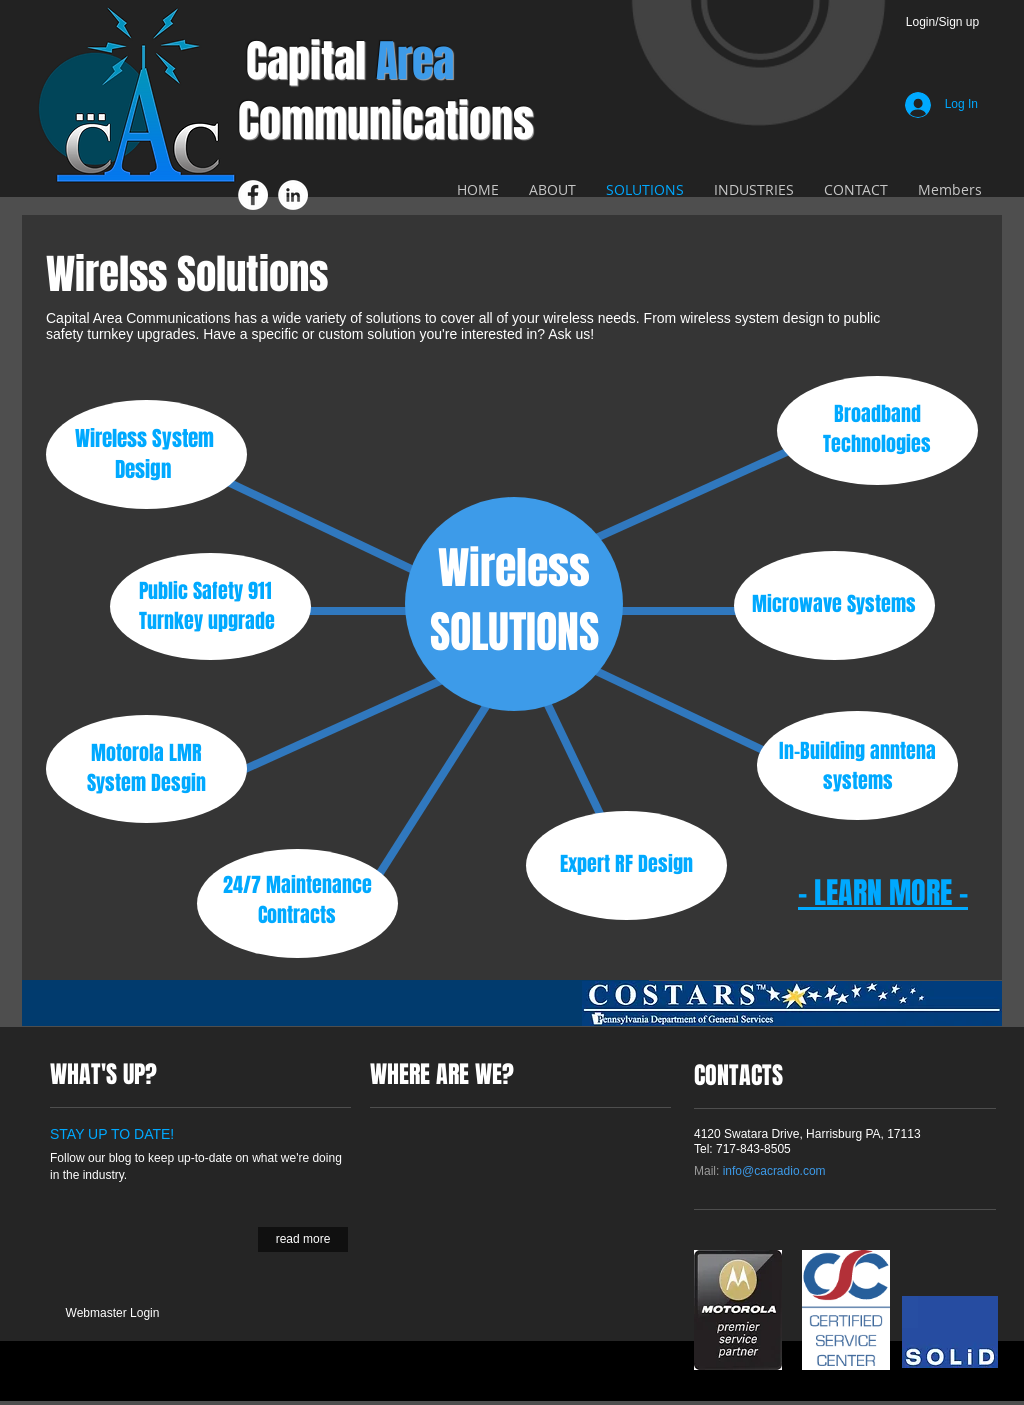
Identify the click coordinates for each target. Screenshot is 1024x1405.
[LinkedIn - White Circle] (293, 195)
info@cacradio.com (774, 1171)
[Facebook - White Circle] (253, 195)
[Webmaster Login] (112, 1314)
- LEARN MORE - (883, 893)
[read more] (303, 1239)
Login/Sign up (942, 22)
